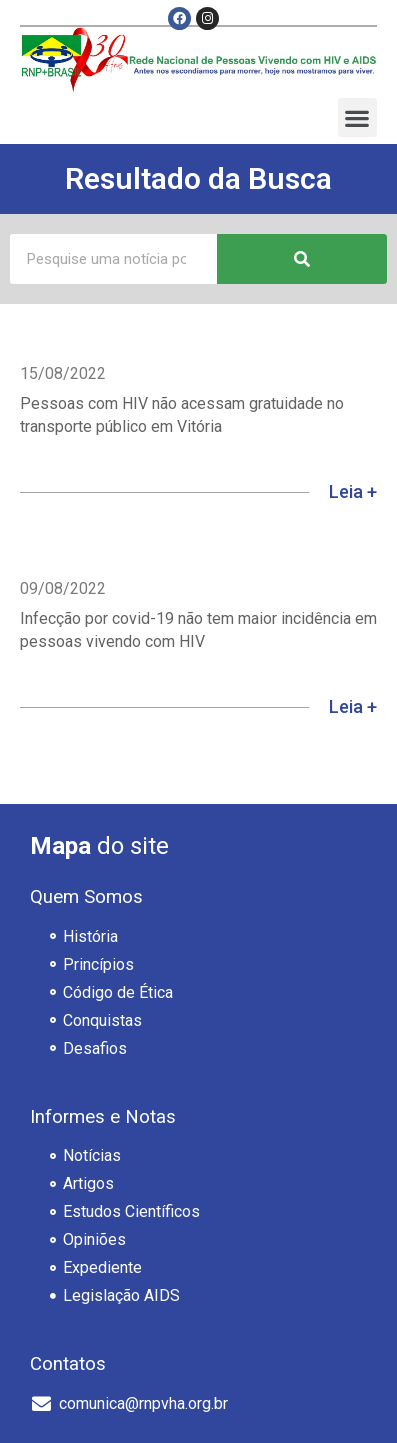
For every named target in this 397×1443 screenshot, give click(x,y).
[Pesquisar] (302, 259)
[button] (357, 117)
